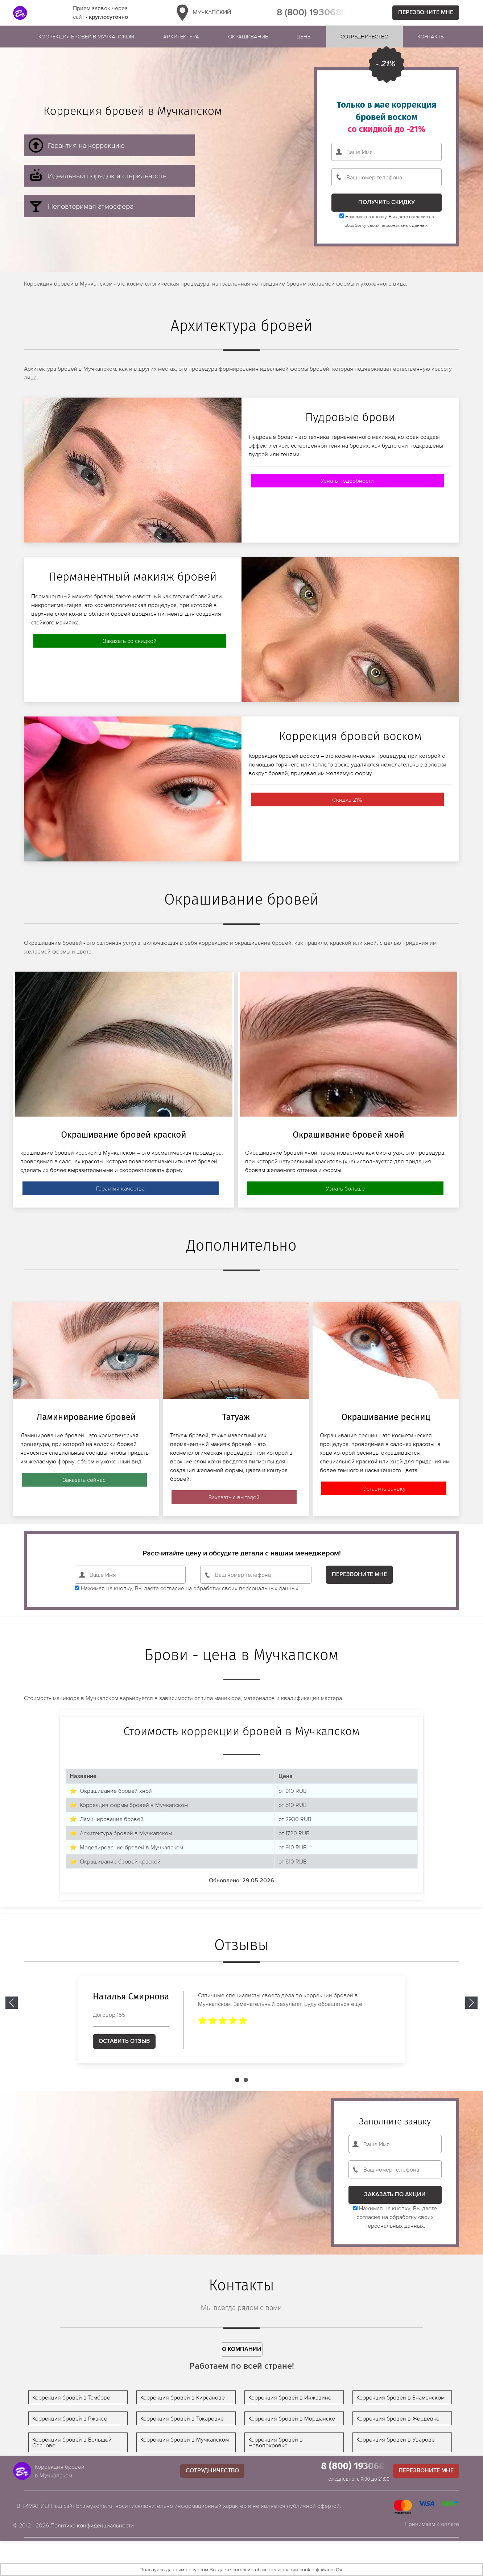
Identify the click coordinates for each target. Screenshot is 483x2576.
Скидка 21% (347, 799)
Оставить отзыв (124, 2041)
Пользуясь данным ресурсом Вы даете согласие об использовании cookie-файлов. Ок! (241, 2569)
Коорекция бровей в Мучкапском (86, 36)
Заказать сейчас (84, 1479)
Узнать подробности (347, 480)
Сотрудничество (364, 36)
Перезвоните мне (425, 13)
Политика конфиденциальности (92, 2525)
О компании (241, 2349)
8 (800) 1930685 (312, 12)
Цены (304, 36)
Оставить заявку (384, 1488)
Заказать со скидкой (130, 640)
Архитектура (181, 36)
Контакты (431, 36)
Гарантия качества (120, 1188)
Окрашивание (248, 36)
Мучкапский (202, 13)
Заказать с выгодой (234, 1497)
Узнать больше (345, 1188)
